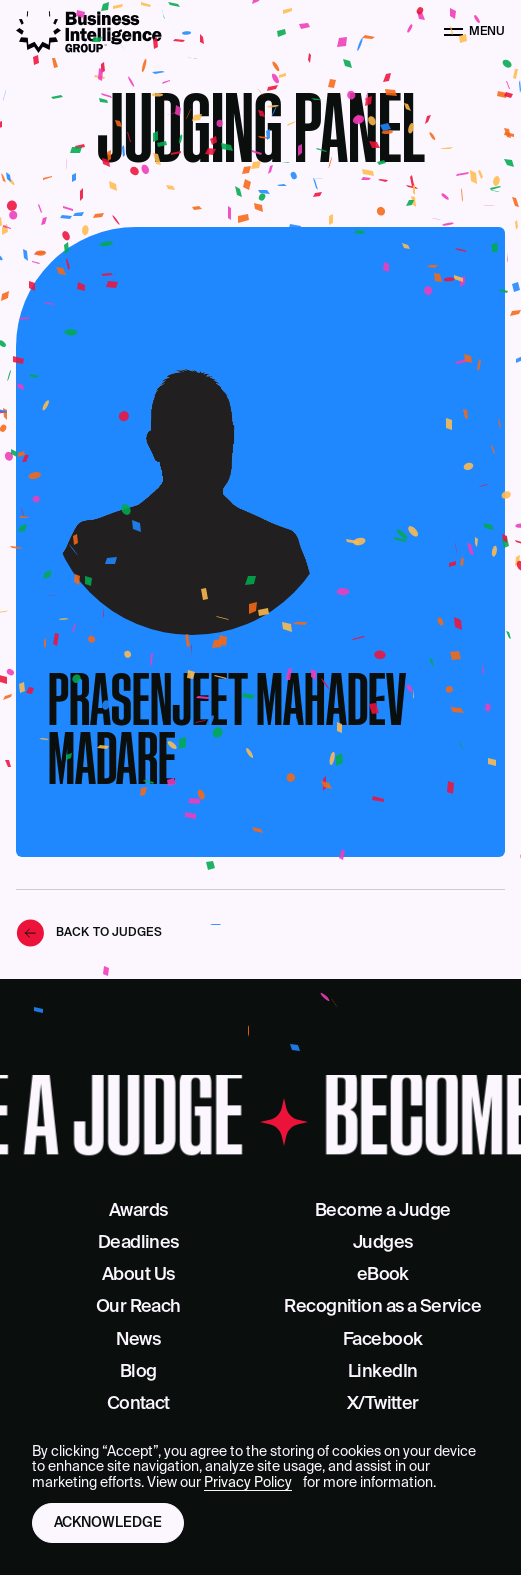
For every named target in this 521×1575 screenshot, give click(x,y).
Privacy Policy (248, 1483)
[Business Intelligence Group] (89, 32)
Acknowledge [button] (108, 1523)
